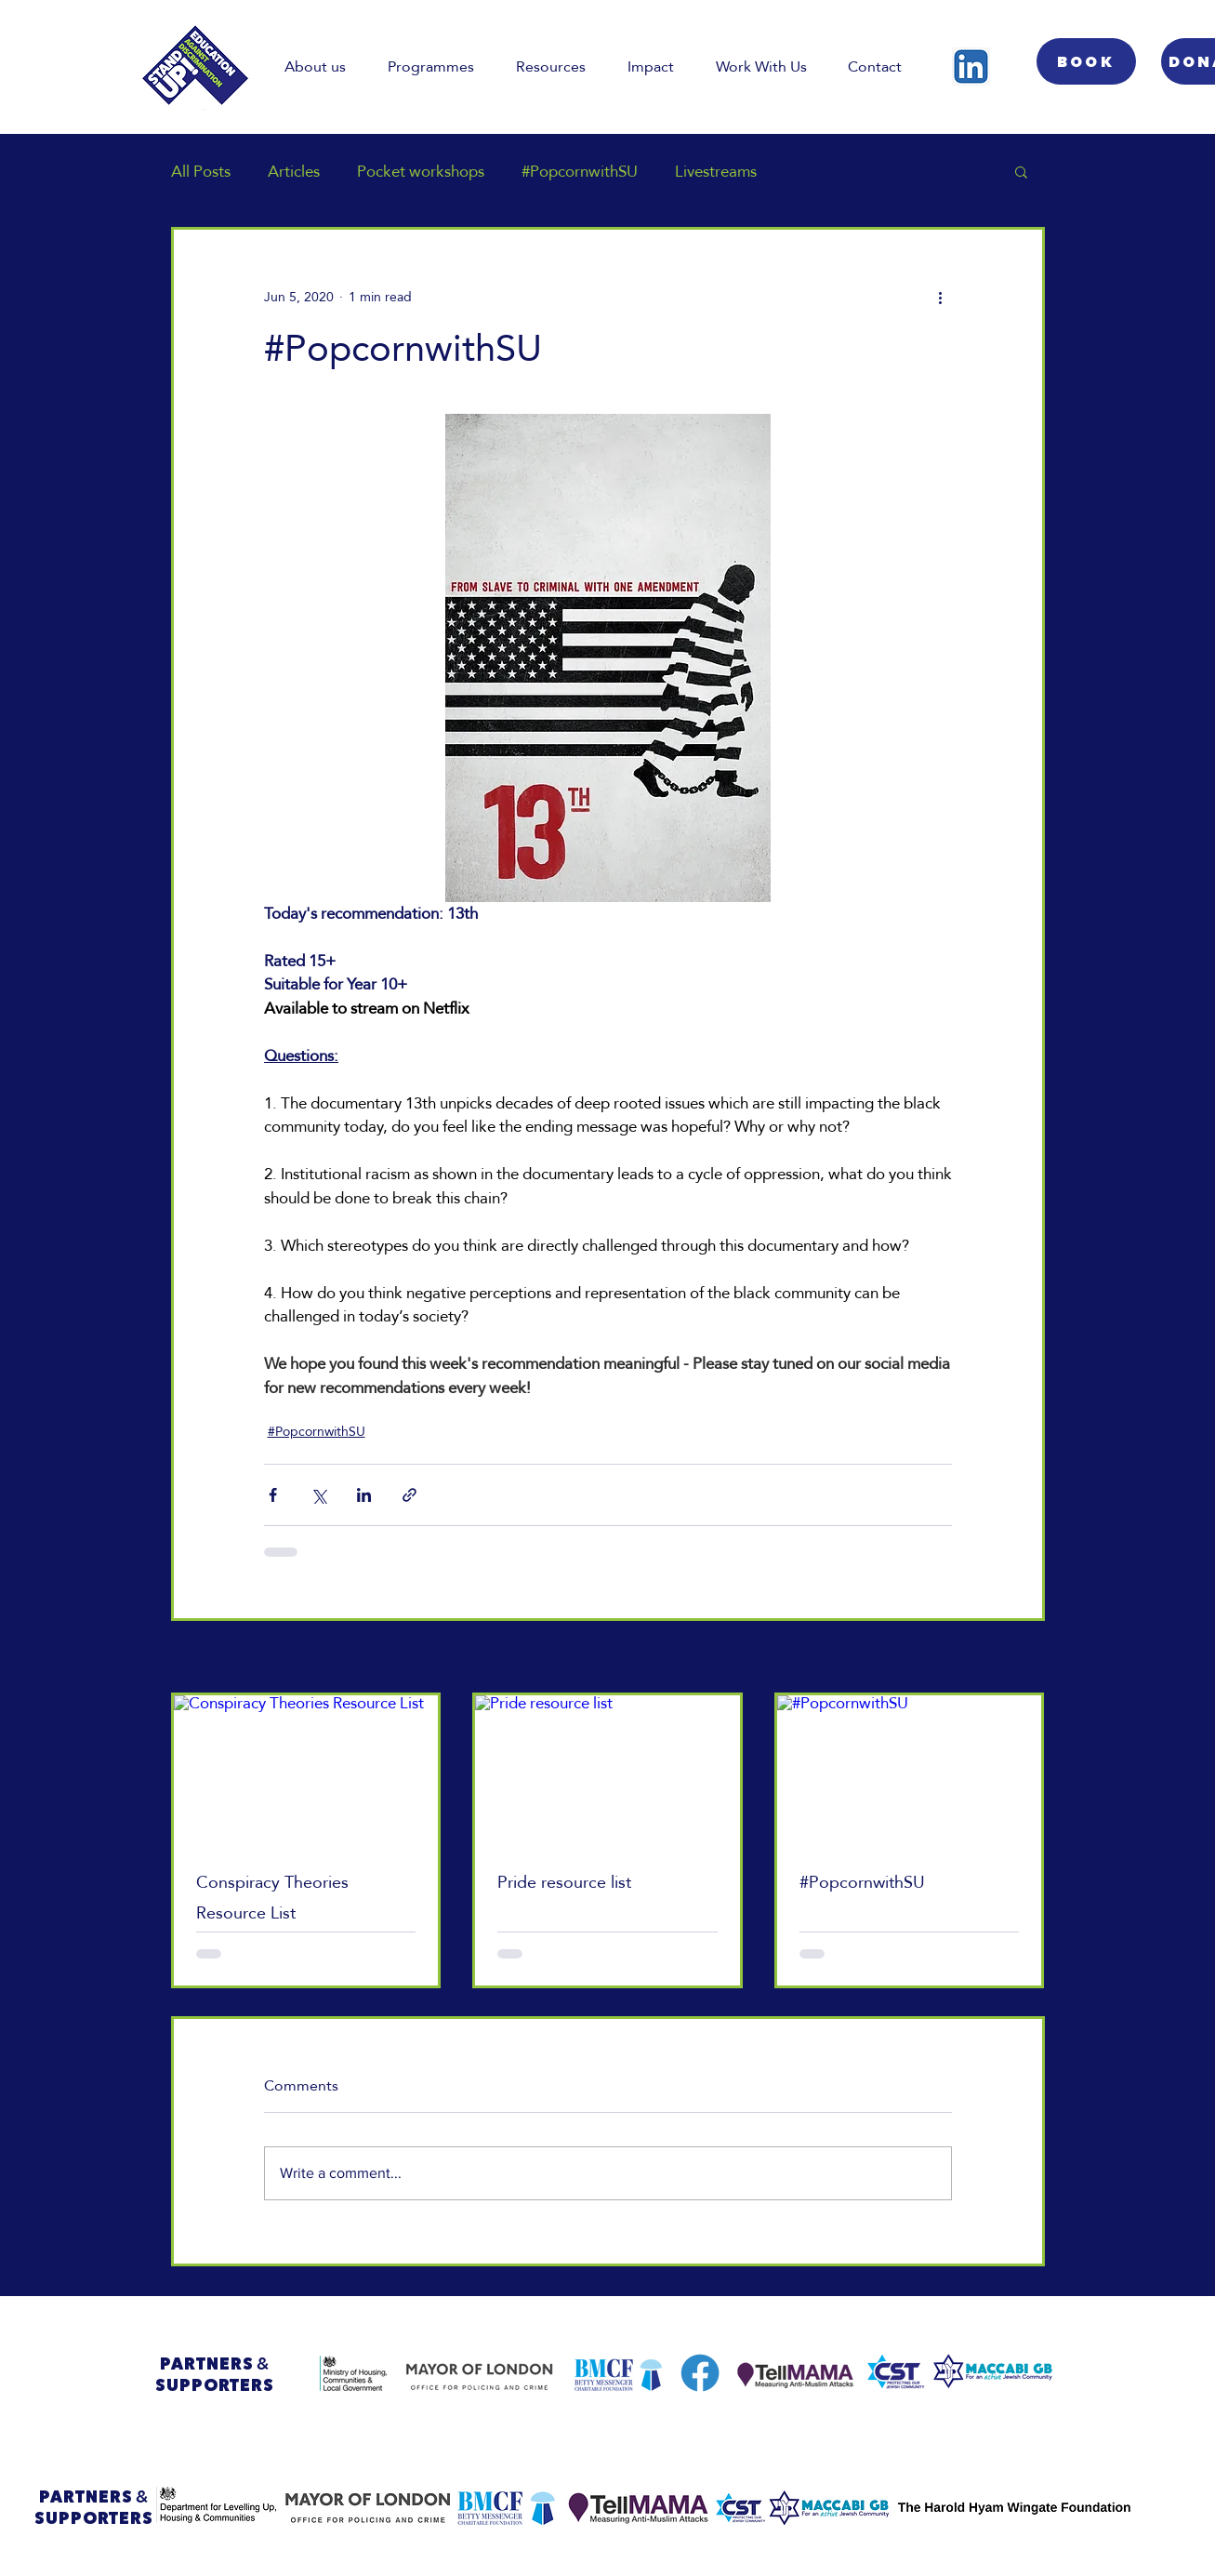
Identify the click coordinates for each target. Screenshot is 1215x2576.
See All (1024, 1659)
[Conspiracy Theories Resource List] (306, 1769)
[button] (1021, 171)
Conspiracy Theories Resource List (272, 1897)
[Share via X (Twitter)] (318, 1495)
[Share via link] (409, 1495)
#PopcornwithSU (580, 171)
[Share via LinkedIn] (364, 1495)
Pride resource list (564, 1881)
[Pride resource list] (607, 1769)
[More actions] (941, 296)
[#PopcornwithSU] (909, 1769)
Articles (294, 171)
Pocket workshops (420, 171)
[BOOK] (1086, 61)
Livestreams (716, 171)
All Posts (201, 171)
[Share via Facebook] (273, 1495)
